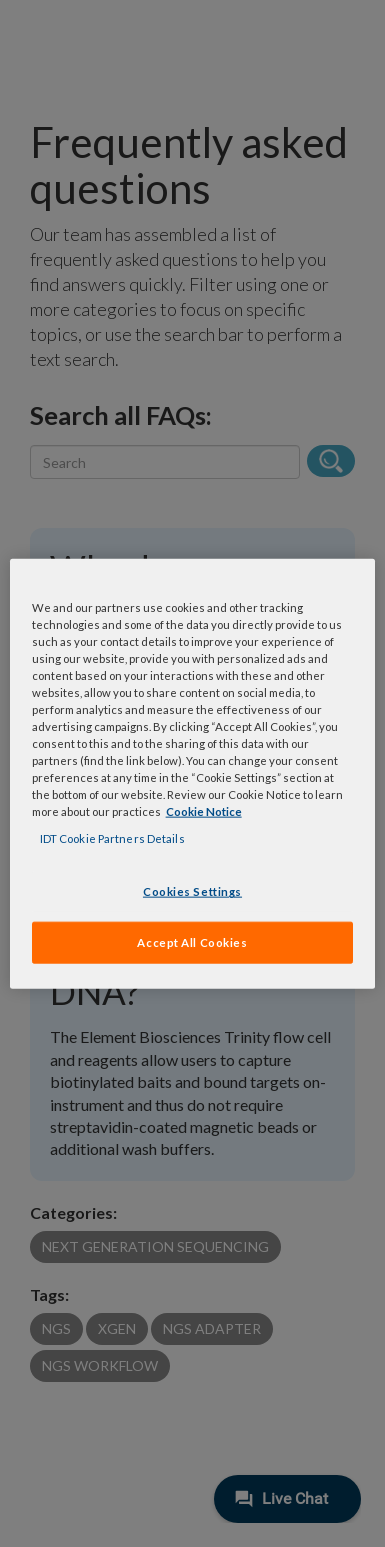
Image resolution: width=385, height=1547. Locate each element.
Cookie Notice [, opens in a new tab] (204, 811)
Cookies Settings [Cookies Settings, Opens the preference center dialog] (192, 891)
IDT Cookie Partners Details (112, 838)
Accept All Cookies (192, 942)
